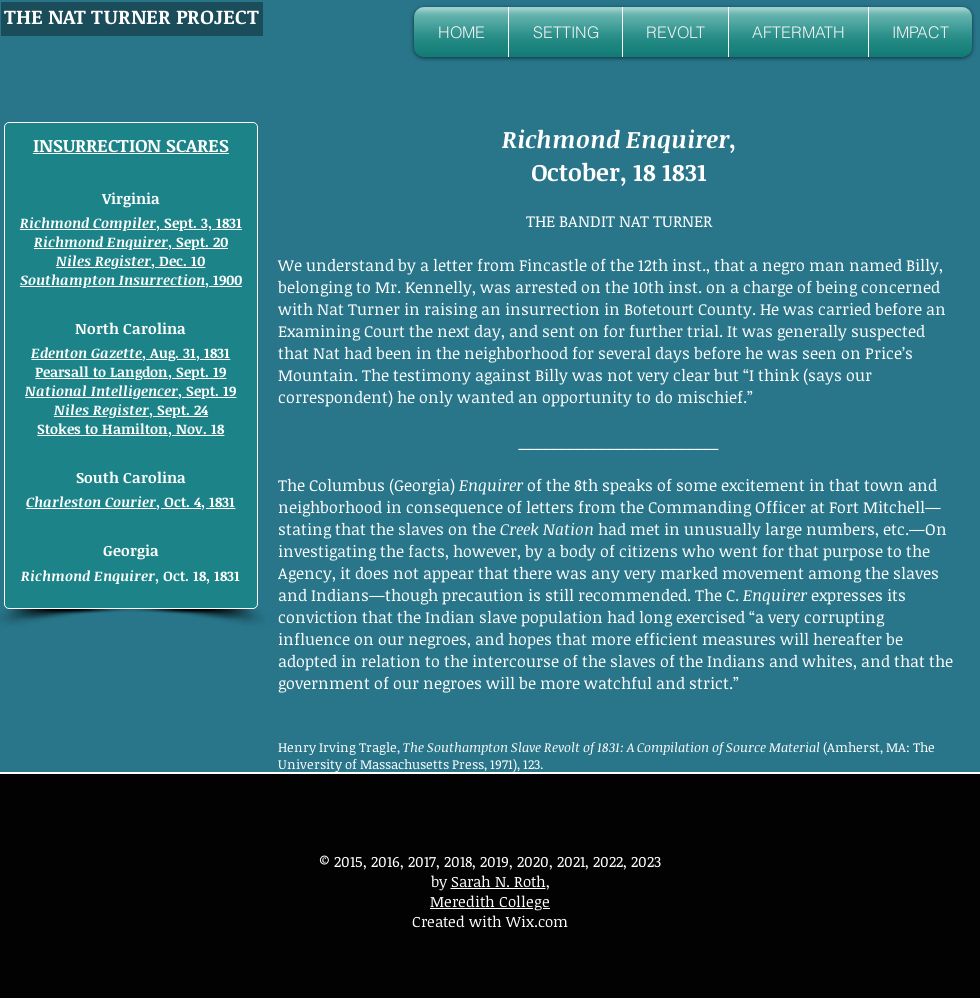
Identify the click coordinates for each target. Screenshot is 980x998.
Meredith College (490, 901)
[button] (565, 32)
